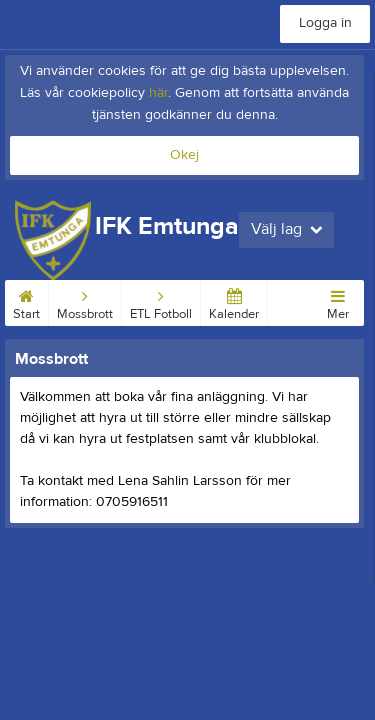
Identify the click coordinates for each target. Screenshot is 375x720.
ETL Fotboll (161, 301)
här (158, 93)
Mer (338, 301)
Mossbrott (85, 301)
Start (26, 301)
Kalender (234, 301)
